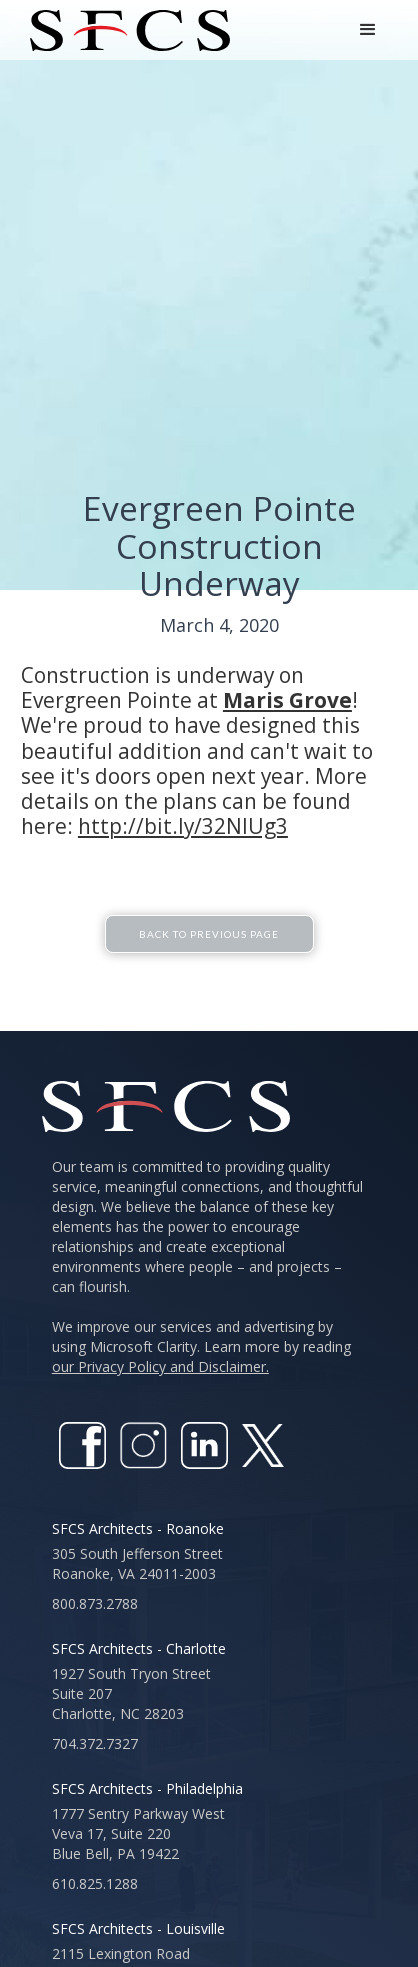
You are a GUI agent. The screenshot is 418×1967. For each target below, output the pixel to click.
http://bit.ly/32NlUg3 (183, 826)
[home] (125, 30)
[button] (368, 30)
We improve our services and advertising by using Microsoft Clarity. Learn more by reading (201, 1368)
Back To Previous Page (209, 956)
